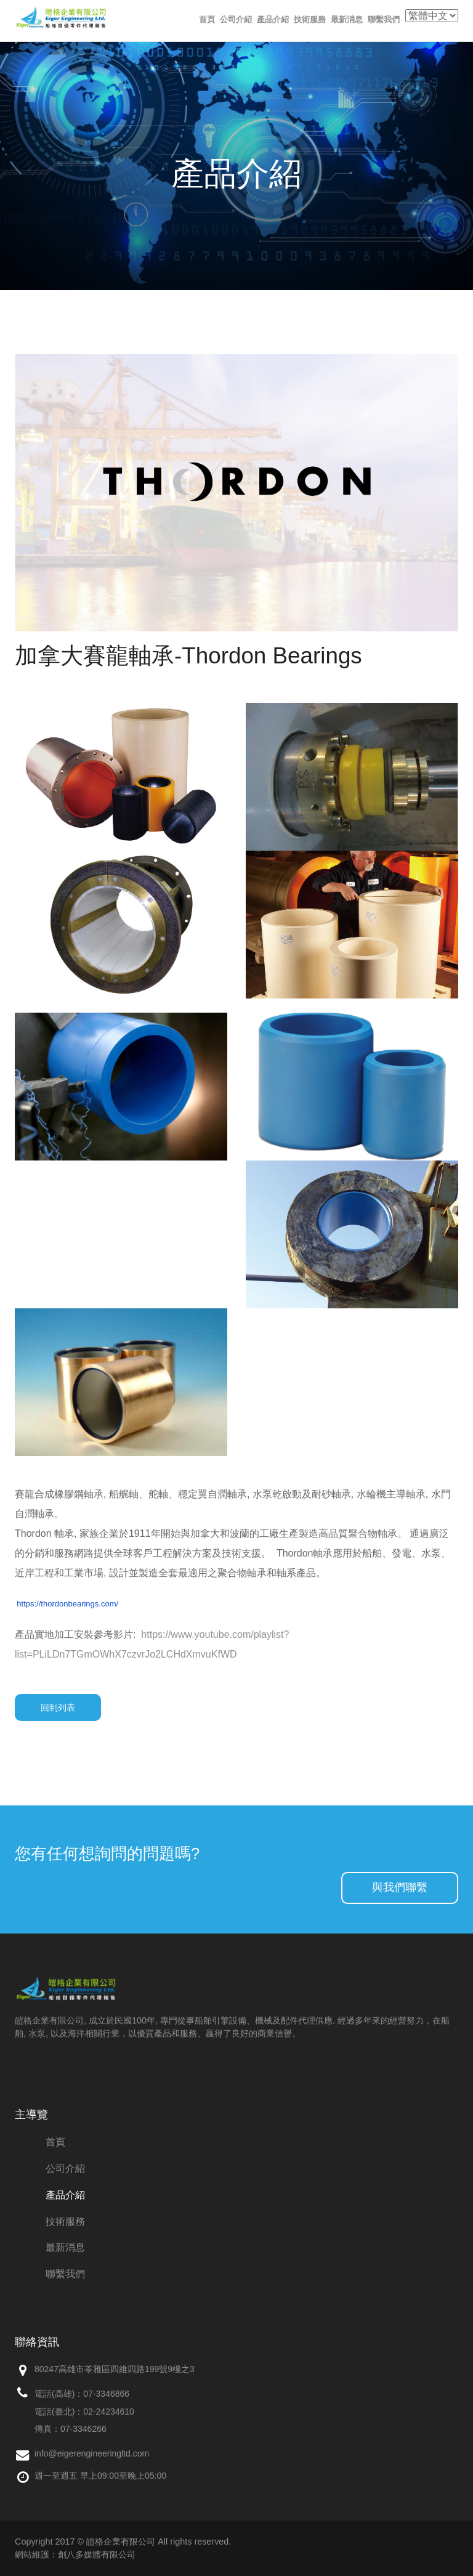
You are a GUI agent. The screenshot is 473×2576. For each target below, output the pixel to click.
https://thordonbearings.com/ (67, 1603)
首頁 (207, 19)
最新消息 (347, 19)
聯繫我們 (384, 19)
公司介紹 (236, 19)
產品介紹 (273, 19)
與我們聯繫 (399, 1887)
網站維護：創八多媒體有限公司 (75, 2554)
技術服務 (310, 19)
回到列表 (58, 1707)
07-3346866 (106, 2394)
